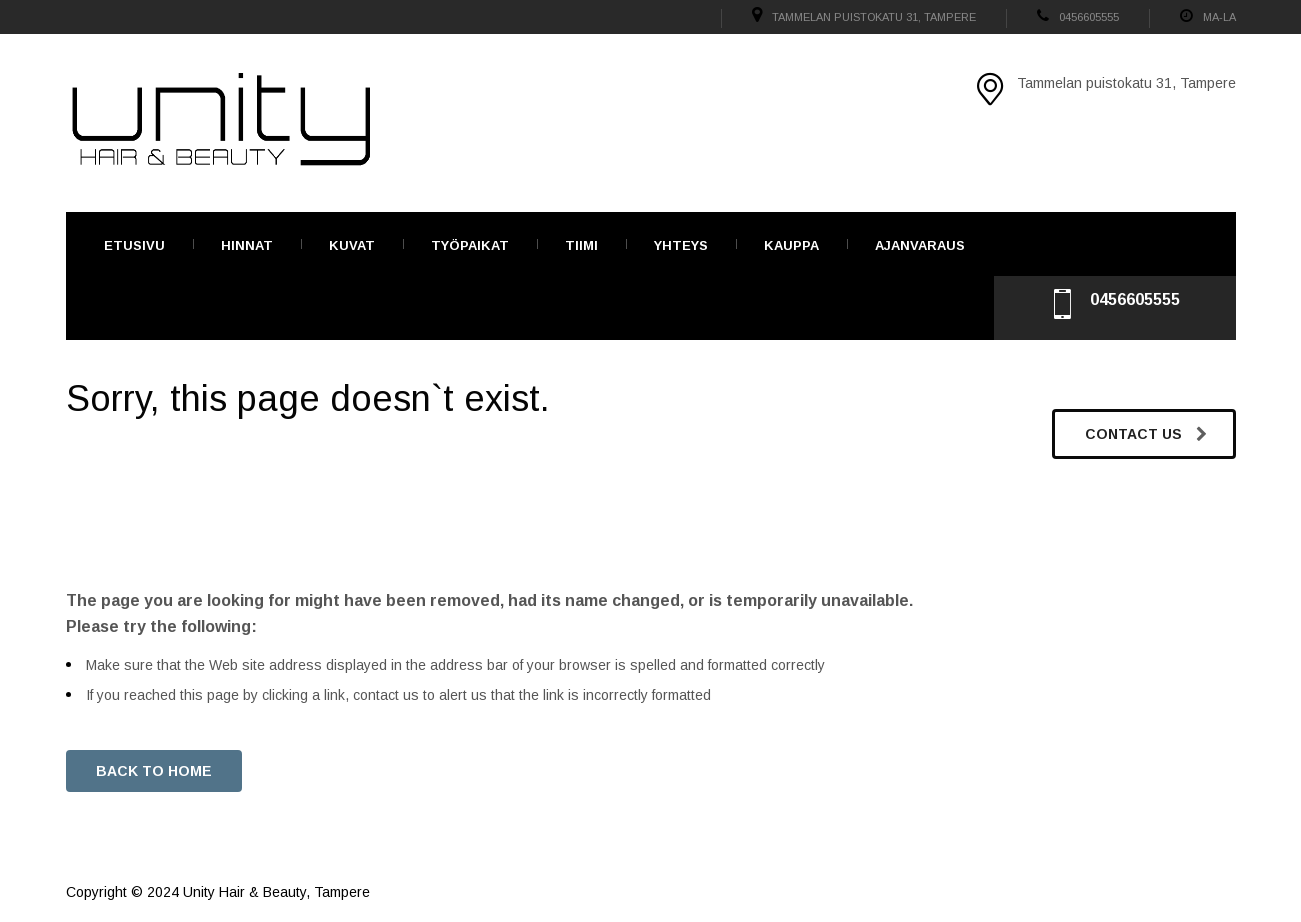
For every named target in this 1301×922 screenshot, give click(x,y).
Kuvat (352, 245)
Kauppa (791, 245)
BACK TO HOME (154, 771)
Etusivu (134, 245)
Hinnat (247, 245)
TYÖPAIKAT (470, 245)
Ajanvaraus (920, 245)
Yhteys (681, 245)
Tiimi (581, 245)
